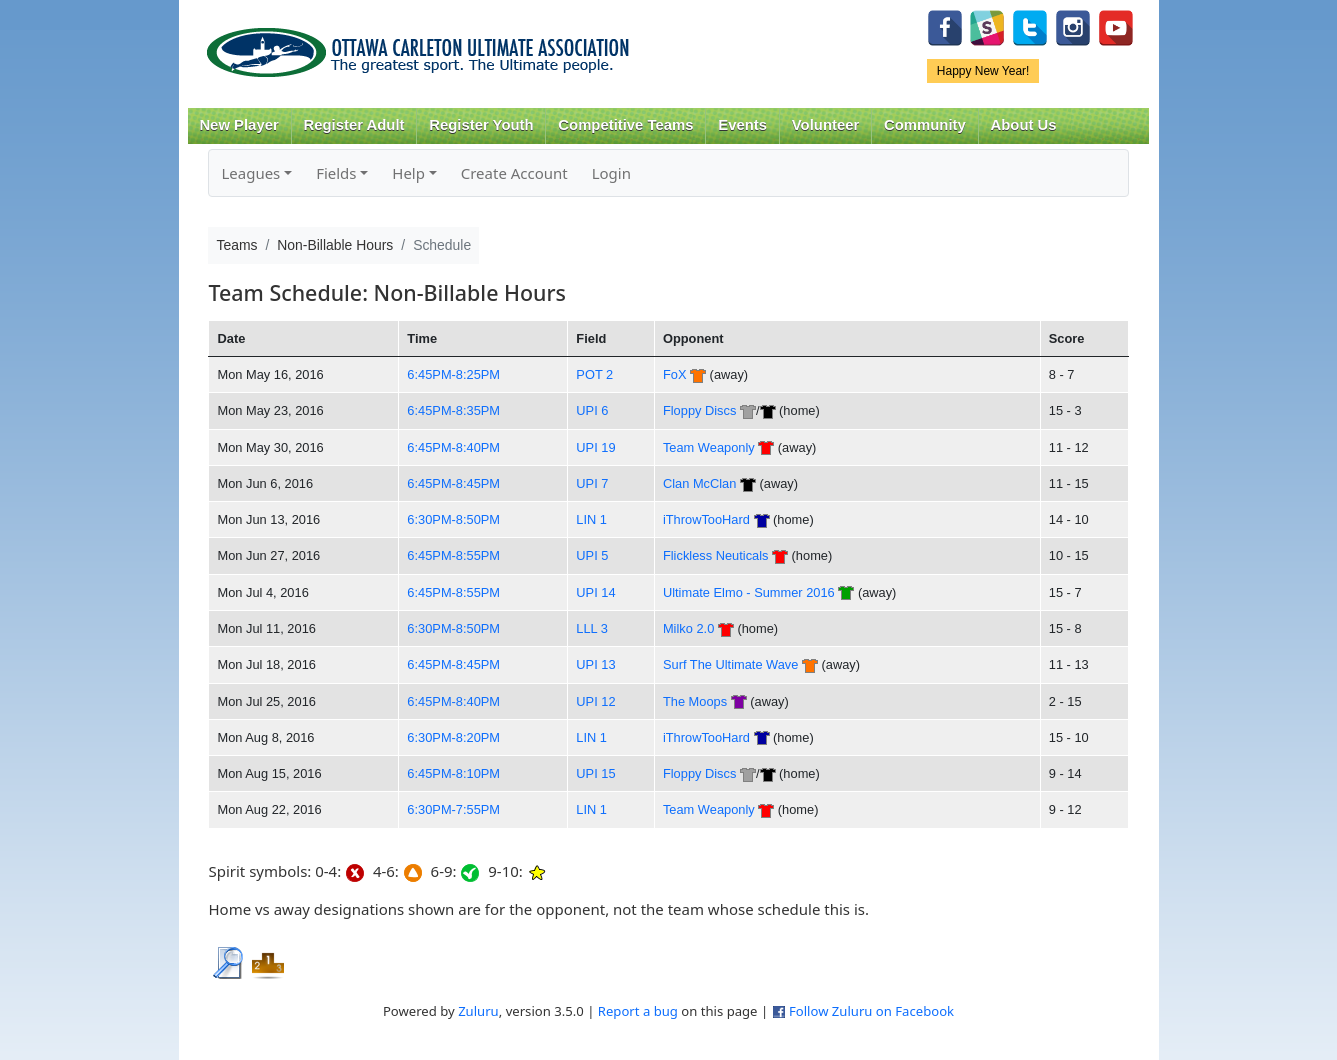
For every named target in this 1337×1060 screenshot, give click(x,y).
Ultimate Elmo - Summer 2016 (749, 592)
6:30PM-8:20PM (453, 737)
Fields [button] (336, 173)
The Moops (695, 701)
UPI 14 (595, 592)
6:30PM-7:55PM (453, 809)
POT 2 (594, 374)
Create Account (514, 173)
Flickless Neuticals (716, 555)
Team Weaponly (709, 447)
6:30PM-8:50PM (453, 519)
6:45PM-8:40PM (453, 447)
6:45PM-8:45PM (453, 483)
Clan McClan (699, 483)
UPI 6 (592, 410)
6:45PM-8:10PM (453, 773)
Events (742, 125)
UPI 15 (595, 773)
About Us (1024, 125)
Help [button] (408, 173)
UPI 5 (592, 555)
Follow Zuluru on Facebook (871, 1011)
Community (925, 125)
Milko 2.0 (688, 628)
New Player (238, 125)
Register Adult (353, 125)
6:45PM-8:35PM (453, 410)
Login (611, 173)
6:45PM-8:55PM (453, 555)
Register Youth (481, 125)
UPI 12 (595, 701)
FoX (675, 374)
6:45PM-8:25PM (453, 374)
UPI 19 (595, 447)
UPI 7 (592, 483)
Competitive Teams (625, 125)
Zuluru (478, 1011)
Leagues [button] (250, 173)
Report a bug (638, 1011)
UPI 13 (595, 664)
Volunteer (825, 125)
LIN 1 (591, 519)
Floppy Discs (699, 410)
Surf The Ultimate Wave (730, 664)
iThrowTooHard (706, 519)
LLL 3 (592, 628)
